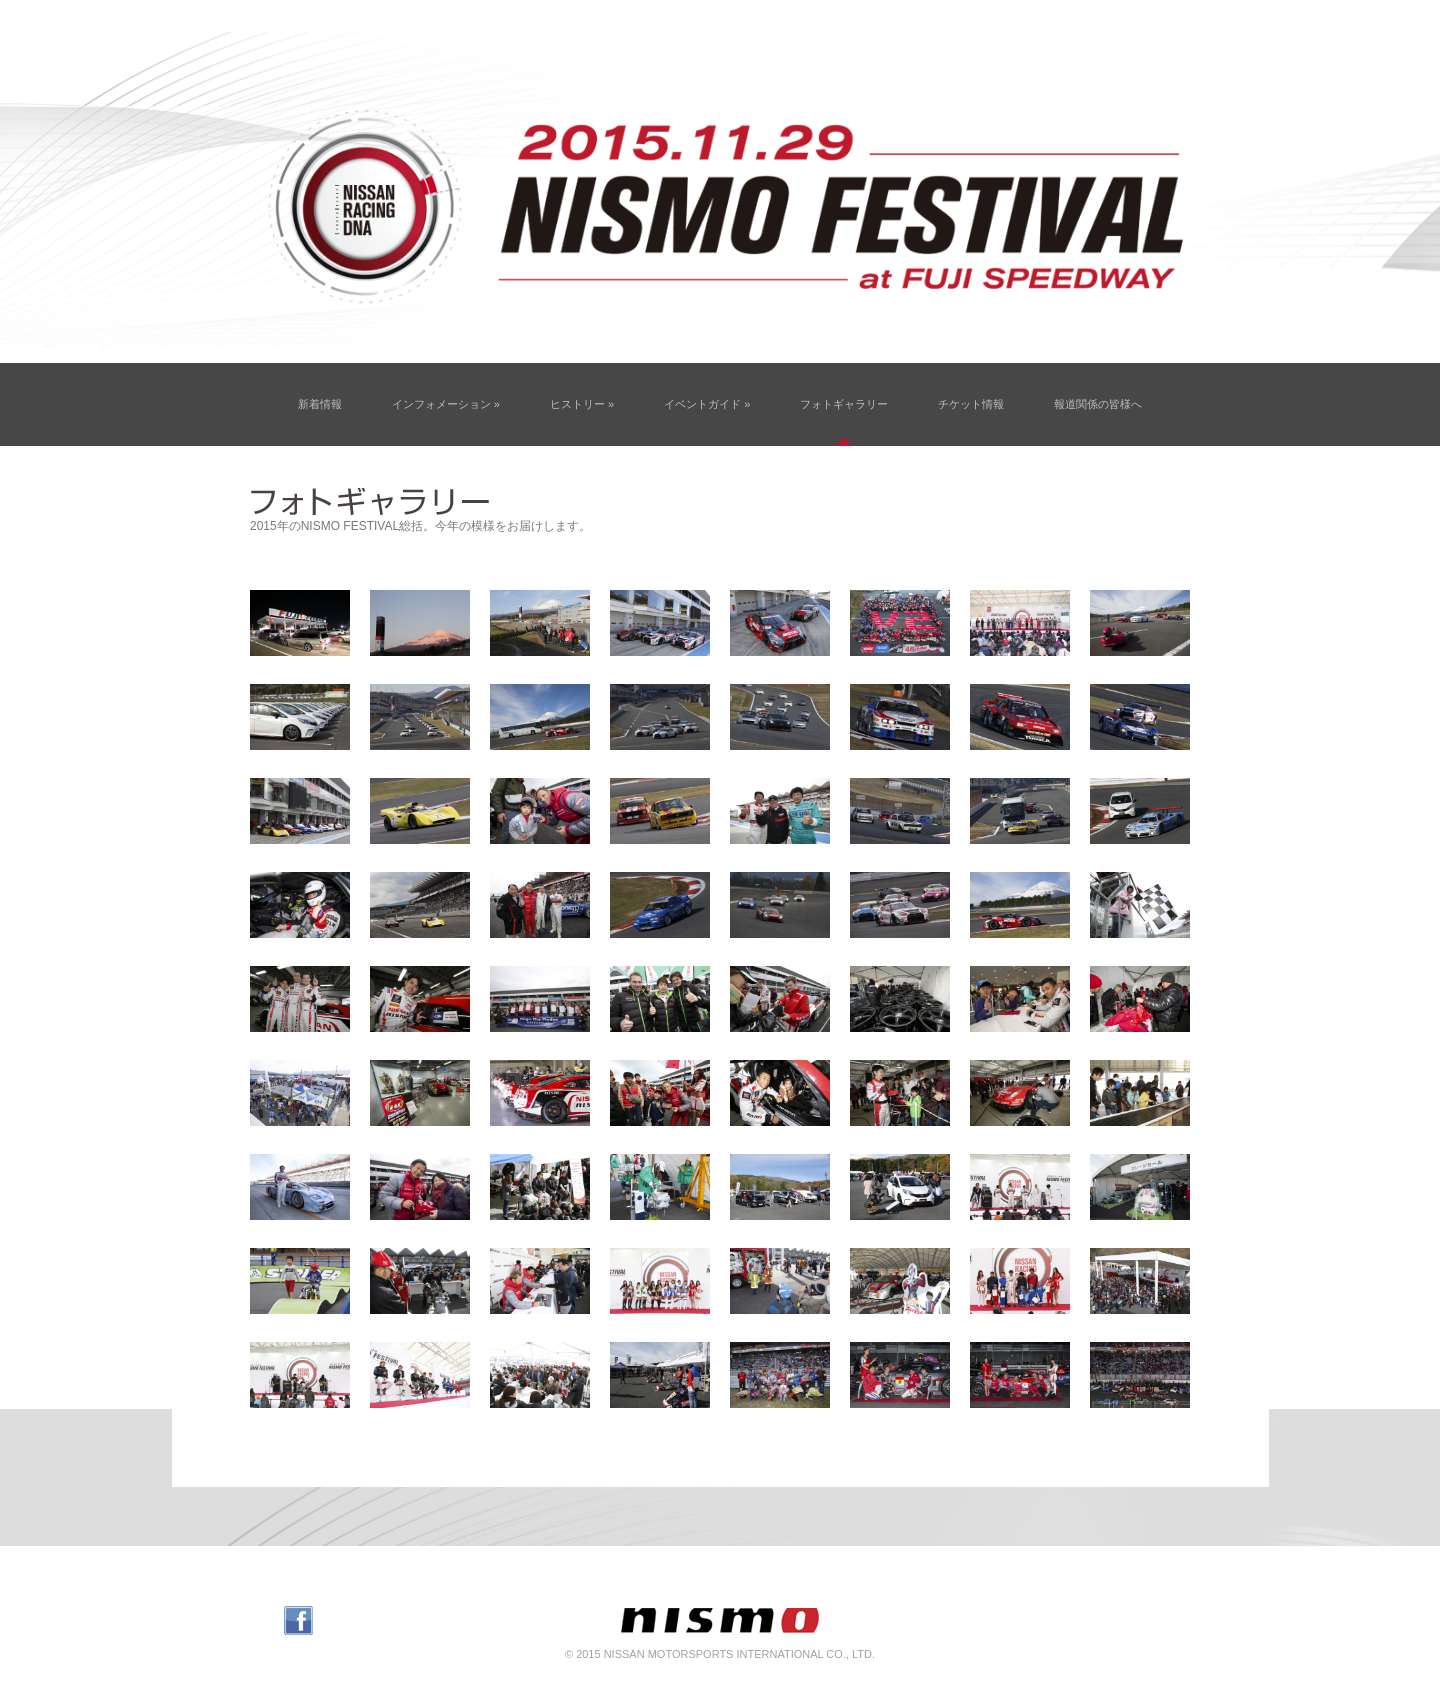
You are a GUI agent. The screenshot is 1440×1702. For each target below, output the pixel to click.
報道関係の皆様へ (1098, 404)
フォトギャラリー (844, 404)
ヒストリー (582, 404)
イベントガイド (707, 404)
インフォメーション (446, 404)
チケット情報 (971, 404)
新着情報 (320, 404)
